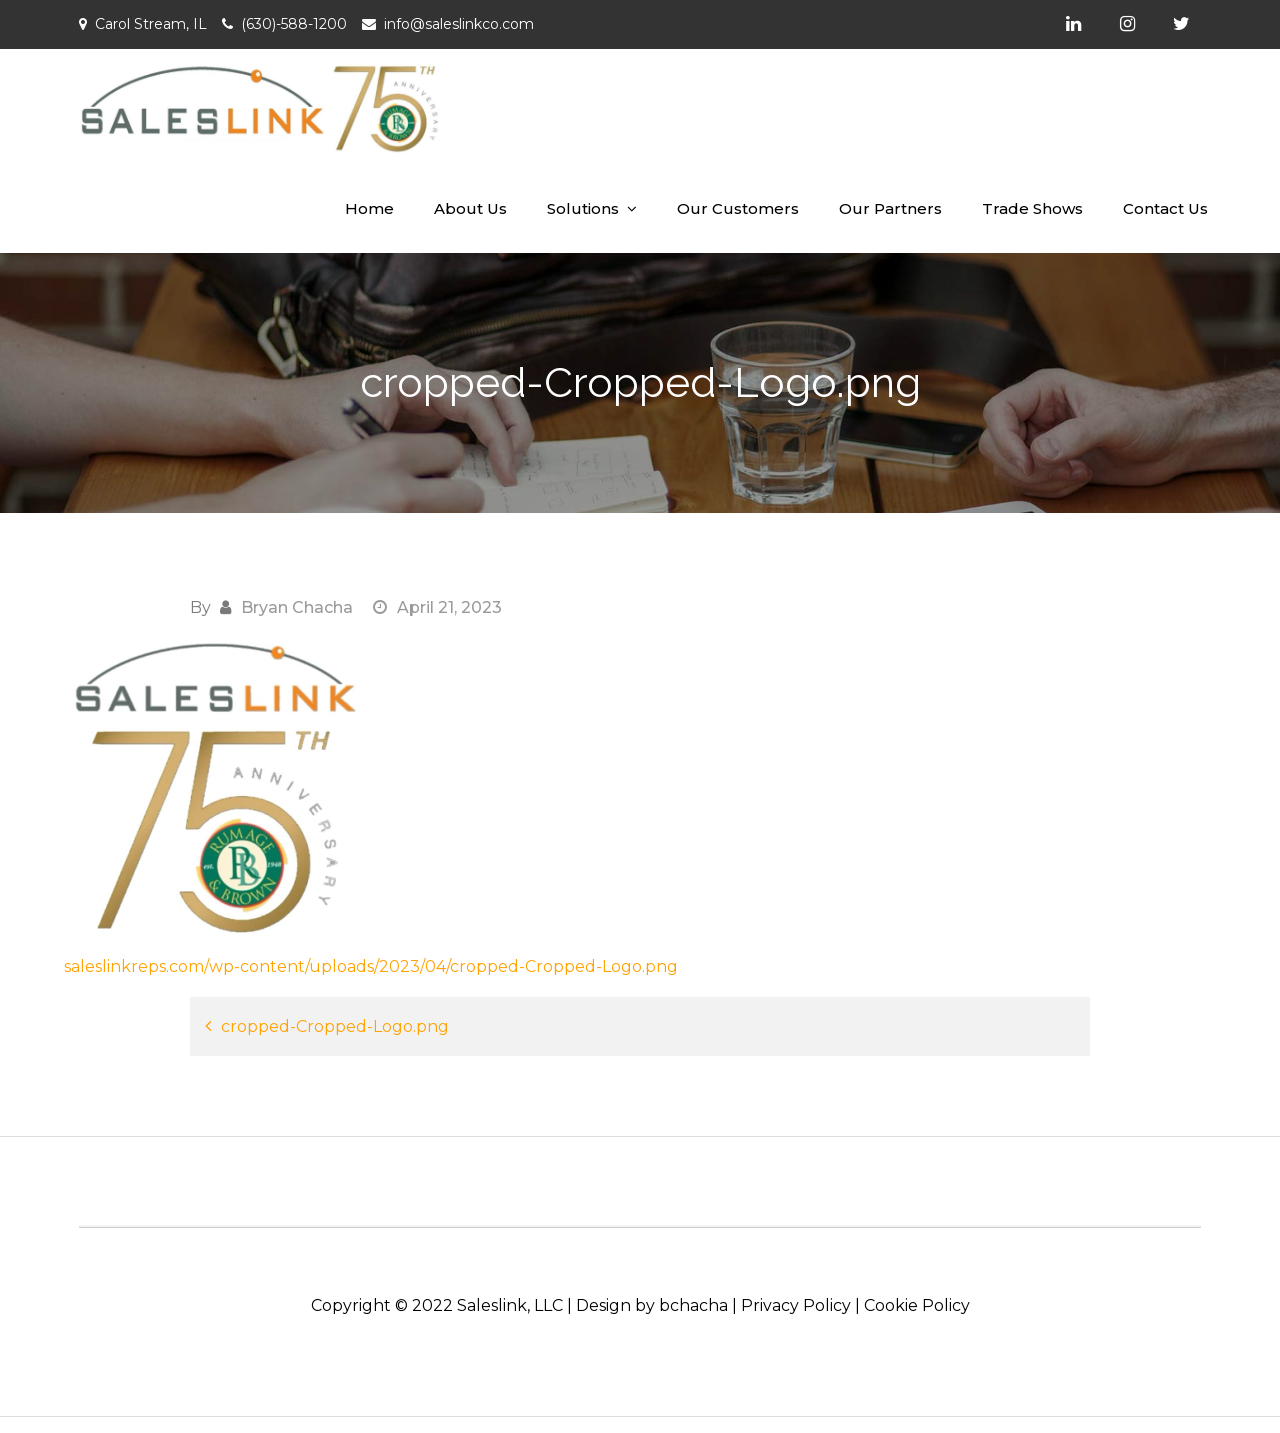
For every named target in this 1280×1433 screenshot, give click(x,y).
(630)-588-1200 (294, 24)
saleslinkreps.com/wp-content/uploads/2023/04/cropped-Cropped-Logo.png (371, 966)
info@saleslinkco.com (459, 24)
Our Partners (890, 208)
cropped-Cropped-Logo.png (335, 1026)
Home (369, 208)
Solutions (583, 208)
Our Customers (738, 208)
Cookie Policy (917, 1305)
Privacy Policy (796, 1305)
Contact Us (1165, 208)
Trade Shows (1032, 208)
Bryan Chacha (297, 607)
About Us (470, 208)
